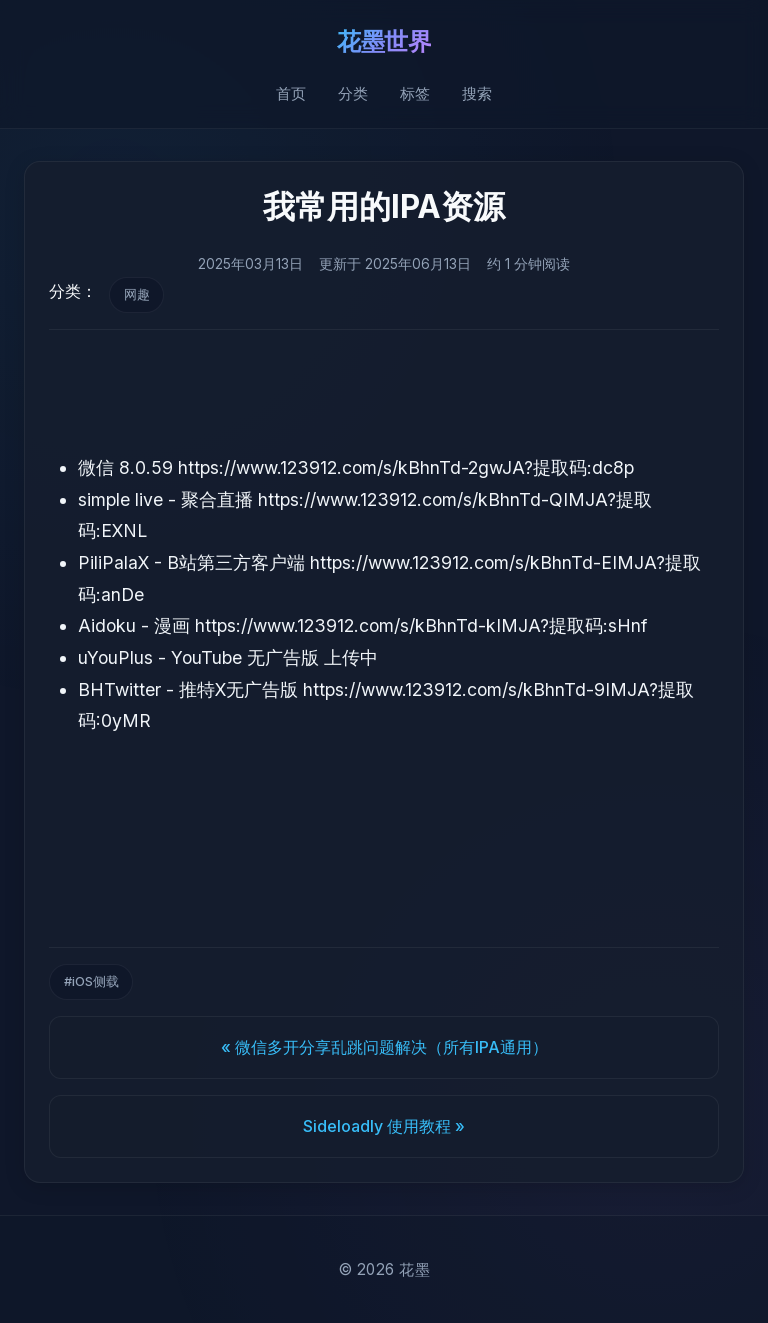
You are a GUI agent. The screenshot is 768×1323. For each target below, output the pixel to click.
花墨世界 (384, 41)
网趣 (137, 294)
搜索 (477, 93)
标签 (415, 93)
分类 (353, 93)
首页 (291, 93)
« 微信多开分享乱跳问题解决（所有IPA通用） (384, 1047)
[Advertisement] (384, 391)
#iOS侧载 (91, 981)
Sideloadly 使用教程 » (384, 1126)
